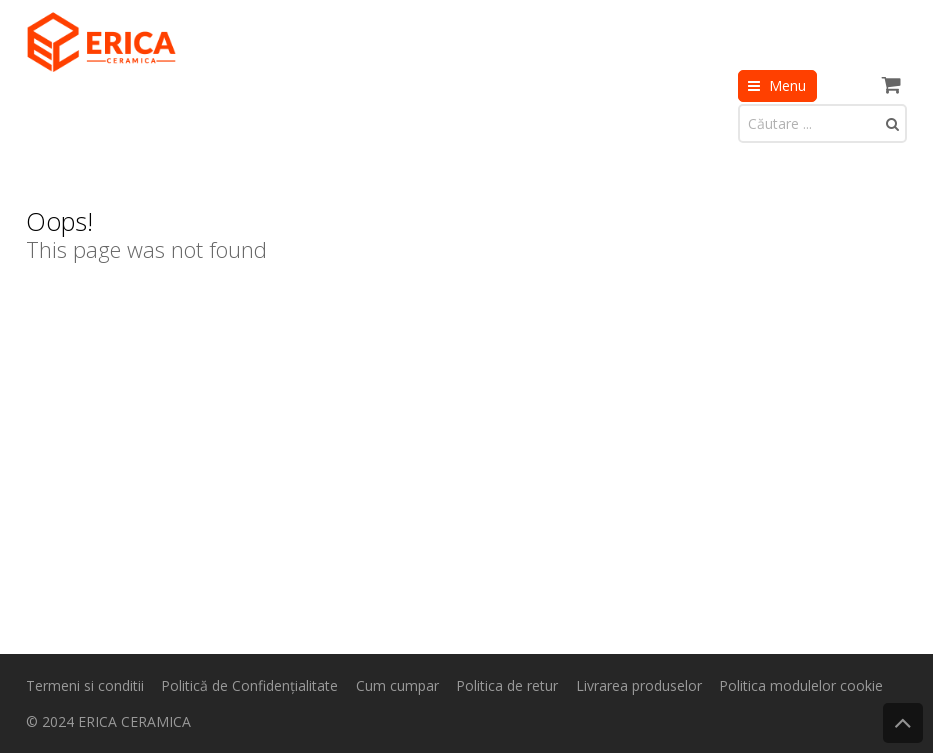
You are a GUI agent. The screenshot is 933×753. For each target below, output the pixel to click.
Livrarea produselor (639, 685)
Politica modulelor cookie (801, 685)
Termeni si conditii (85, 685)
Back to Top (903, 723)
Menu (787, 85)
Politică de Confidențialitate (249, 685)
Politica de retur (507, 685)
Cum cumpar (397, 685)
